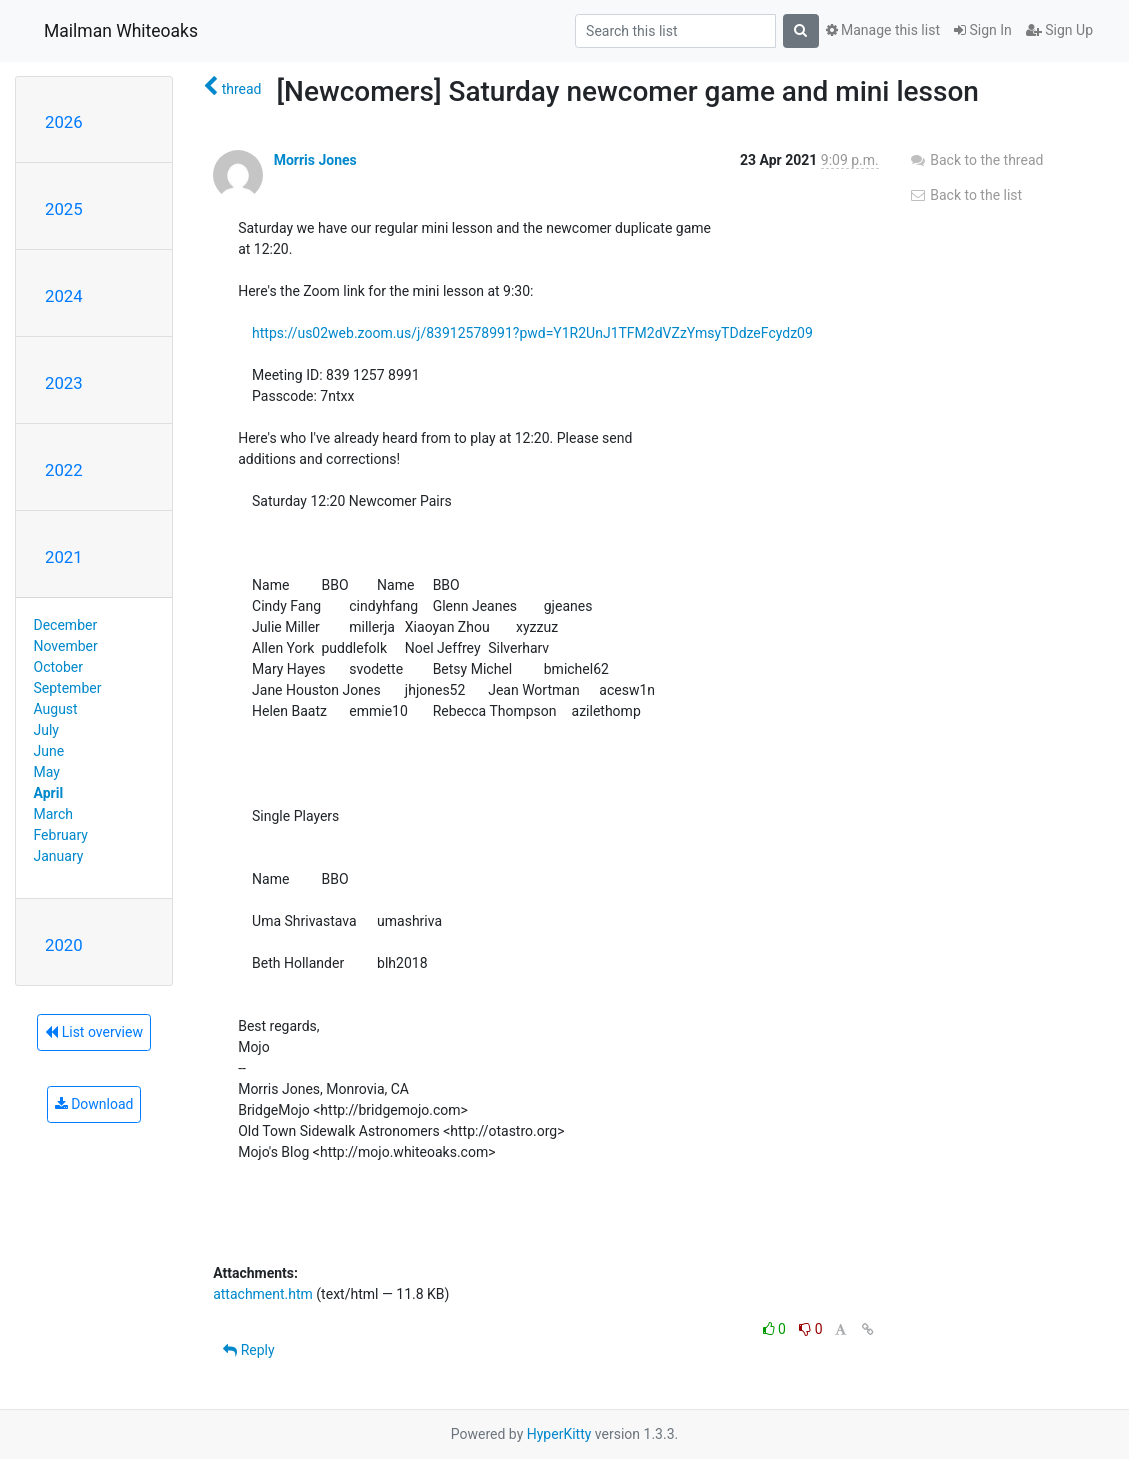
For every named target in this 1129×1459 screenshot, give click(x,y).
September (68, 688)
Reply (248, 1350)
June (49, 751)
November (66, 646)
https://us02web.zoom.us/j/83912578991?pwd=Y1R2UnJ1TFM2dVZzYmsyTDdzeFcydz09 (532, 333)
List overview (94, 1032)
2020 (64, 945)
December (66, 625)
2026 (64, 122)
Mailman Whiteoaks (121, 31)
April (49, 793)
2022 (64, 470)
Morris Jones (315, 160)
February (61, 835)
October (58, 667)
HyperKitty (559, 1434)
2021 (64, 557)
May (47, 772)
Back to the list (965, 195)
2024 (64, 296)
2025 (64, 209)
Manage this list (883, 30)
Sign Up (1059, 30)
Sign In (983, 30)
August (56, 709)
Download (94, 1104)
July (46, 730)
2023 (64, 383)
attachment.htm (263, 1294)
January (59, 856)
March (54, 814)
